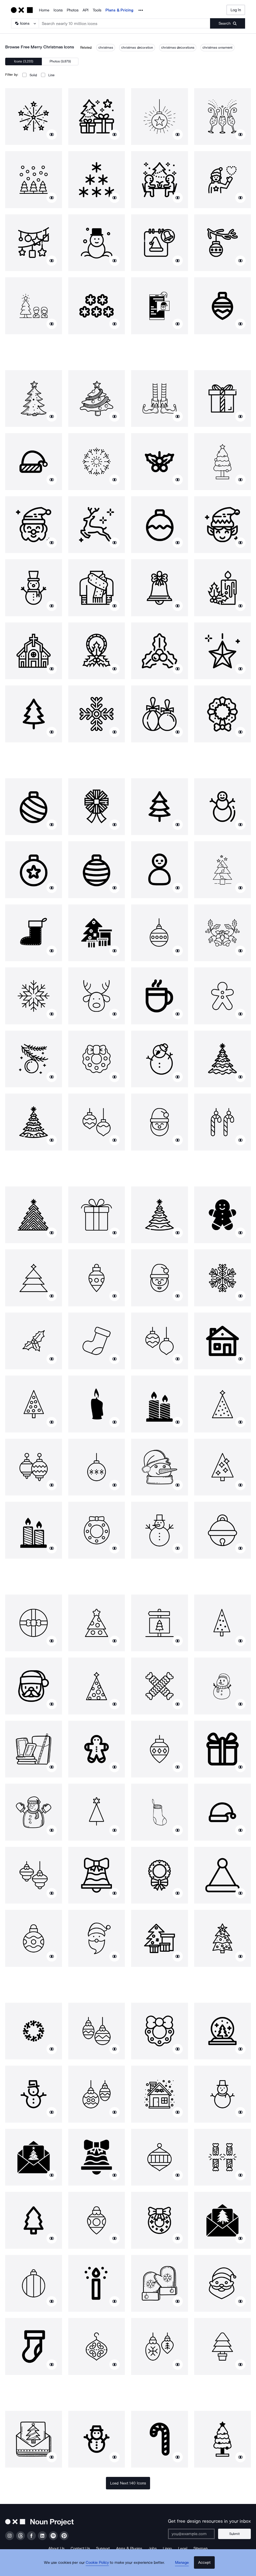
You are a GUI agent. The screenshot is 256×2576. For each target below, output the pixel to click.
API (86, 10)
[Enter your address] (195, 2534)
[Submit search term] (227, 23)
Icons (58, 10)
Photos (72, 10)
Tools (97, 10)
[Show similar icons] (51, 134)
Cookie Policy (100, 2567)
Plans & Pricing (119, 10)
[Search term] (124, 23)
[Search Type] (24, 23)
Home (44, 10)
